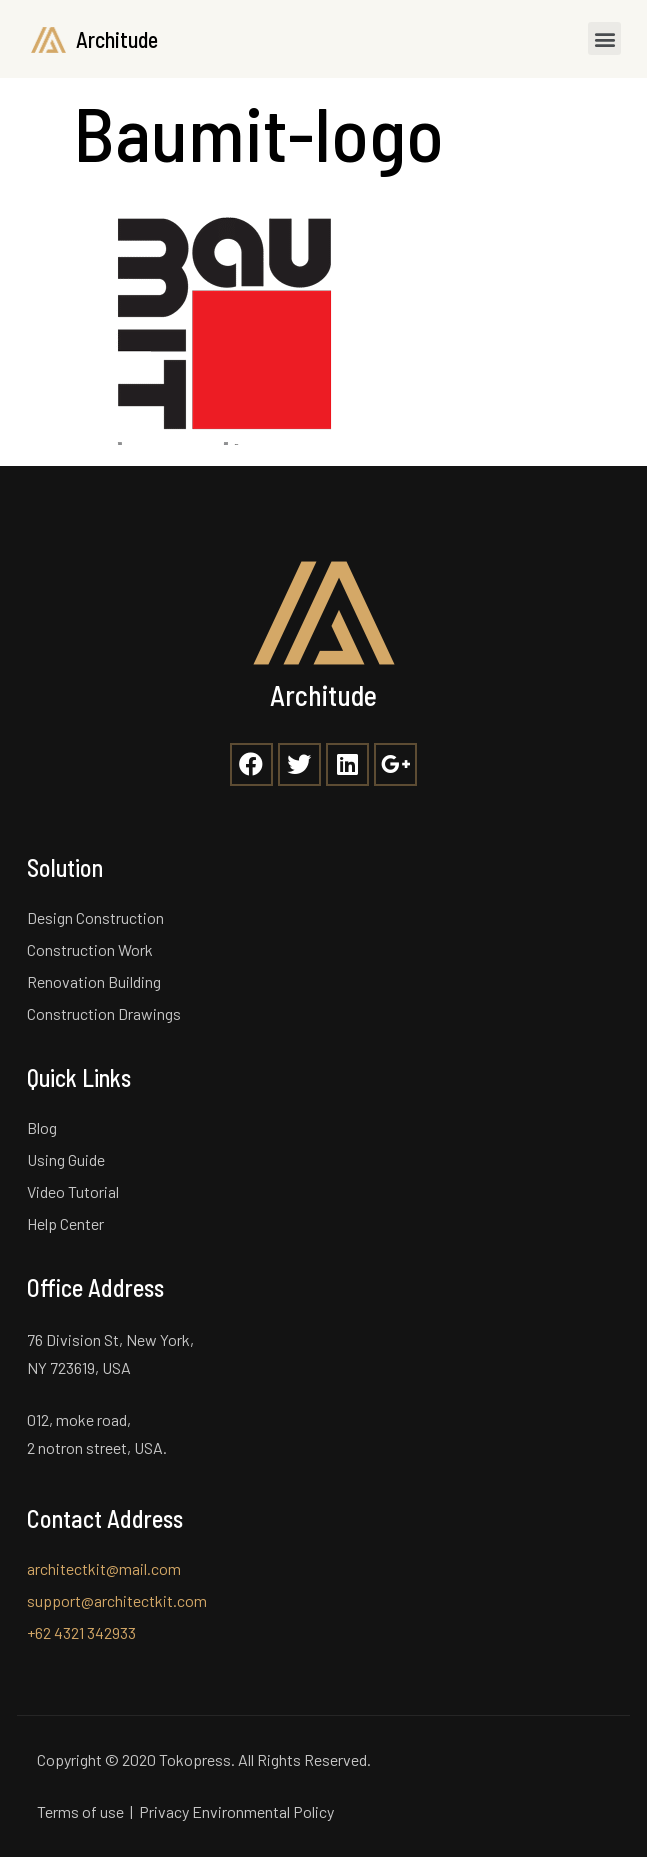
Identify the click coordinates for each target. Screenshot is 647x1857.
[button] (604, 38)
